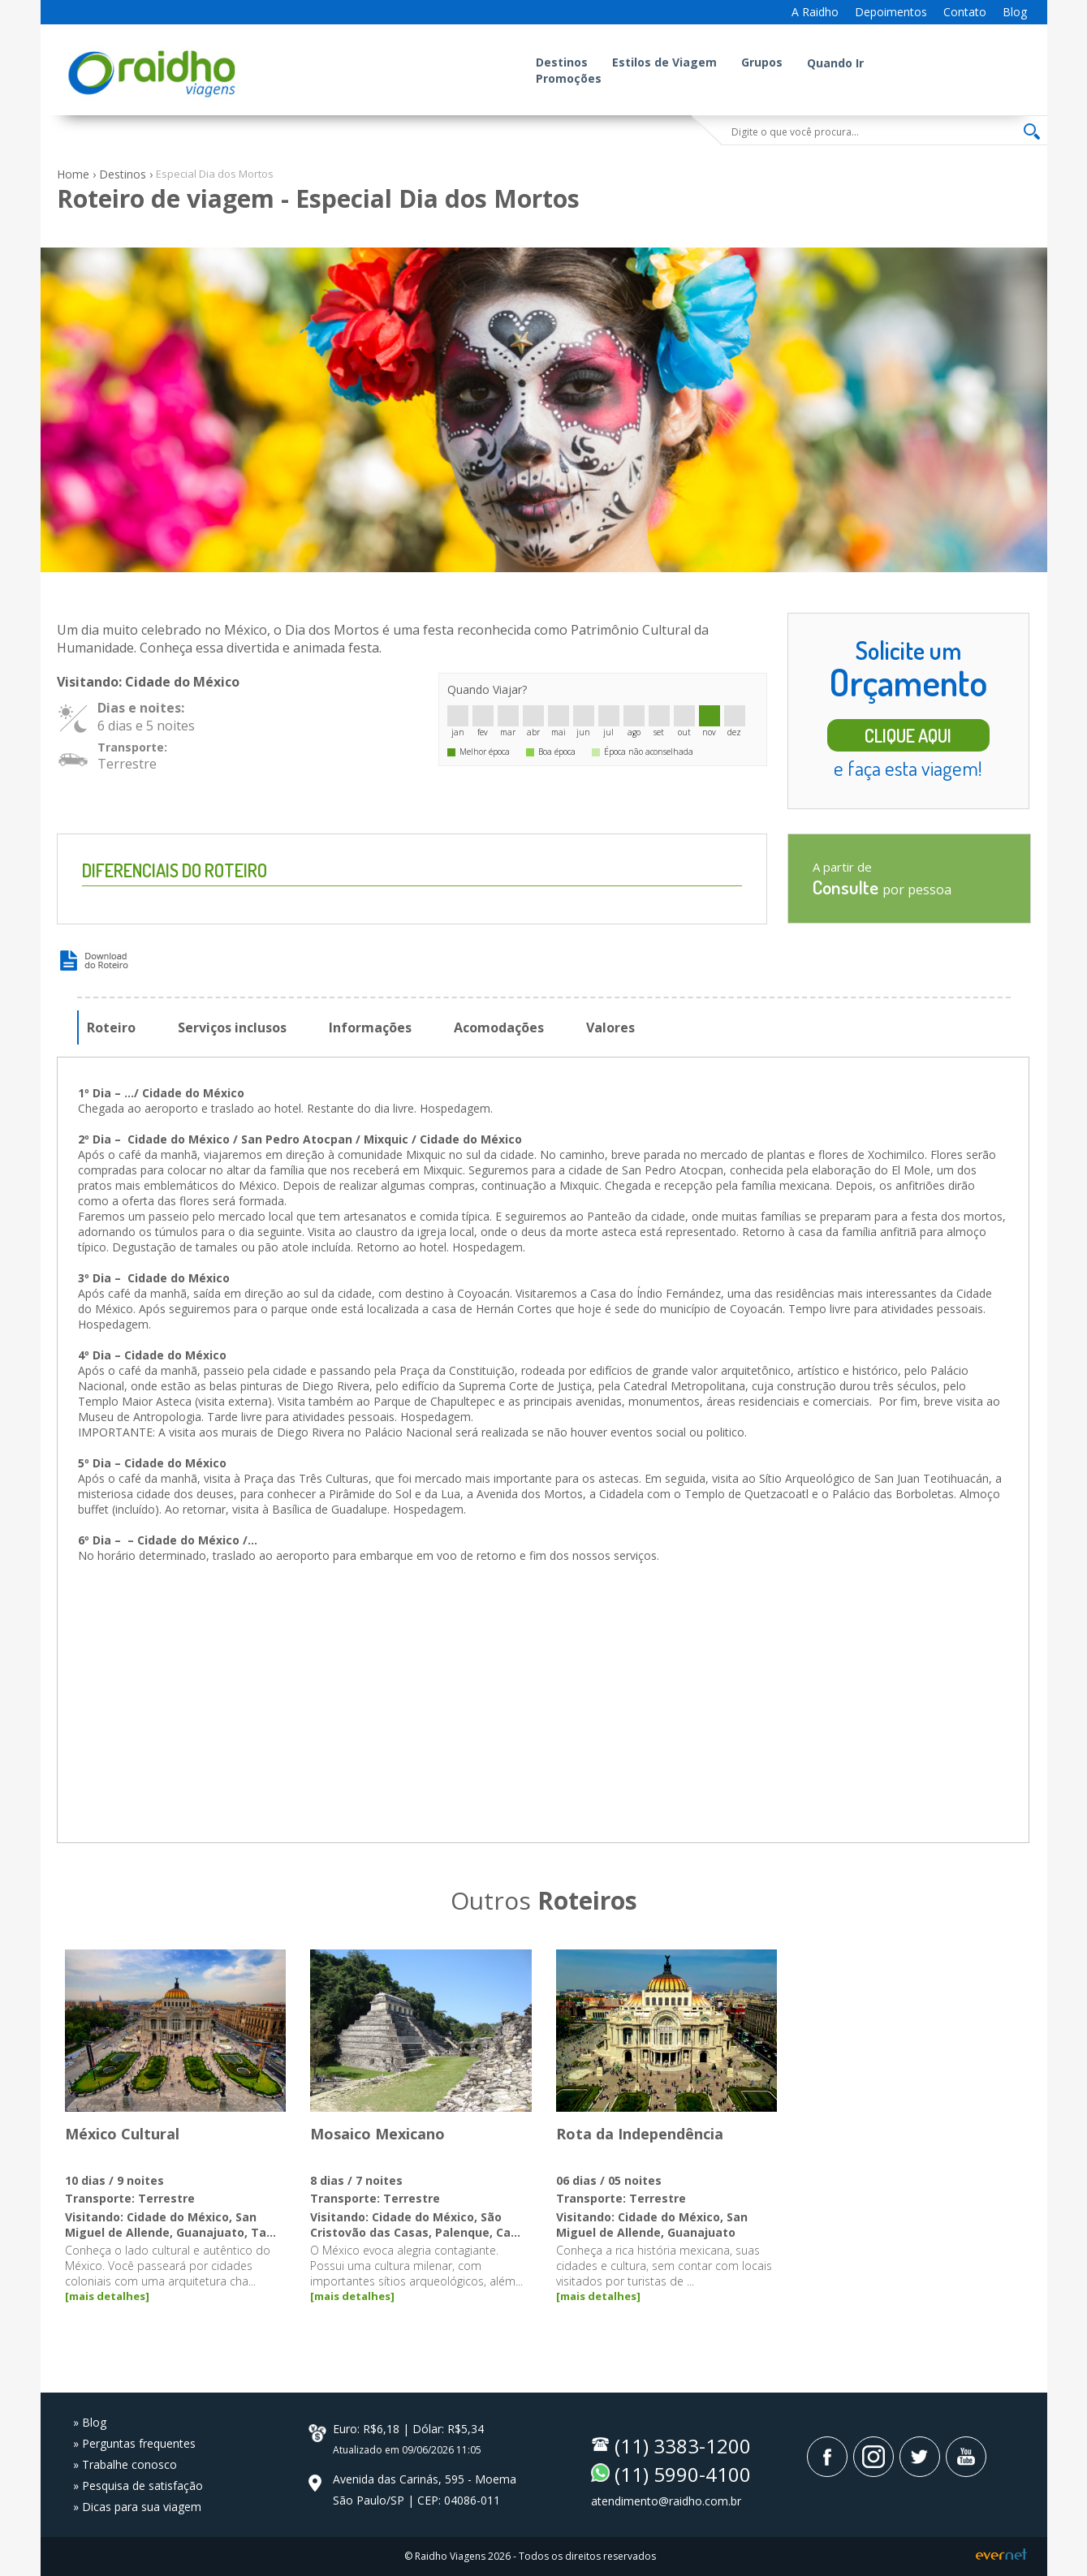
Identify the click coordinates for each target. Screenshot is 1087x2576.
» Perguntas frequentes (134, 2443)
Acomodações (499, 1027)
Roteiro (111, 1027)
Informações (370, 1027)
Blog (1015, 11)
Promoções (569, 78)
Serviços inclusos (232, 1027)
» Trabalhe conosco (125, 2464)
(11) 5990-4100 (683, 2474)
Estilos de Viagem (664, 62)
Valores (610, 1027)
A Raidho (815, 11)
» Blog (89, 2422)
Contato (964, 11)
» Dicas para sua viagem (137, 2506)
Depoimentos (891, 11)
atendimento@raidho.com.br (666, 2501)
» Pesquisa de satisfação (138, 2485)
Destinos (562, 62)
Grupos (762, 62)
